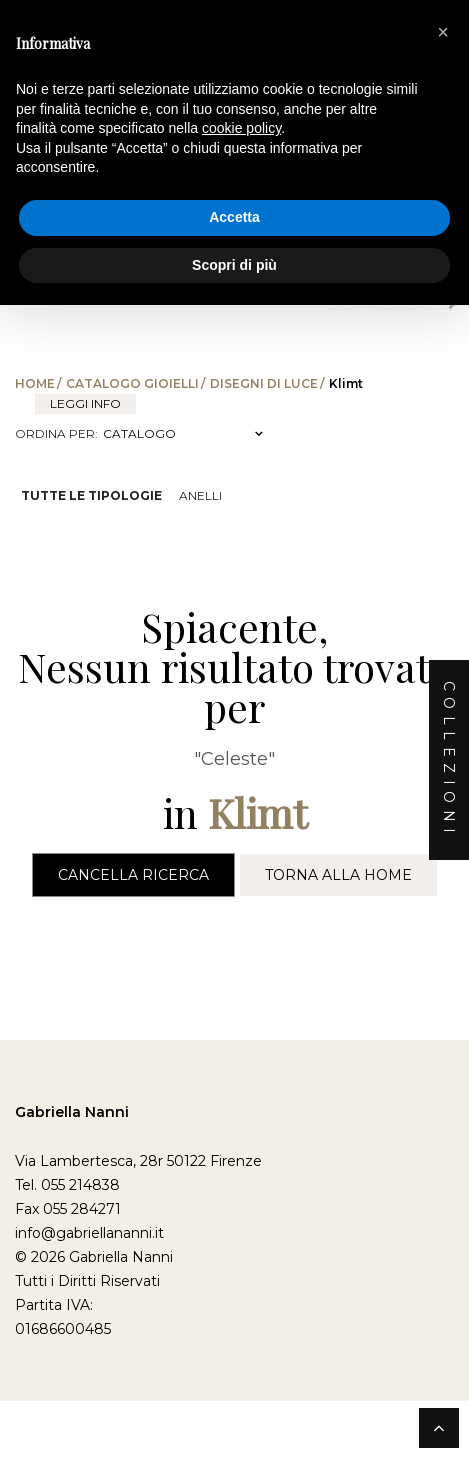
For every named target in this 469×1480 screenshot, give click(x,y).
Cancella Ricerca (133, 875)
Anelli (200, 495)
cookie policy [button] (241, 128)
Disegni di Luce (264, 383)
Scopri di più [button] (234, 265)
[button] (443, 32)
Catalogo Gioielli (132, 383)
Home (35, 383)
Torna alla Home (338, 875)
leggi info (85, 403)
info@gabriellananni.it (89, 1233)
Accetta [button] (234, 217)
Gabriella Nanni (72, 1112)
